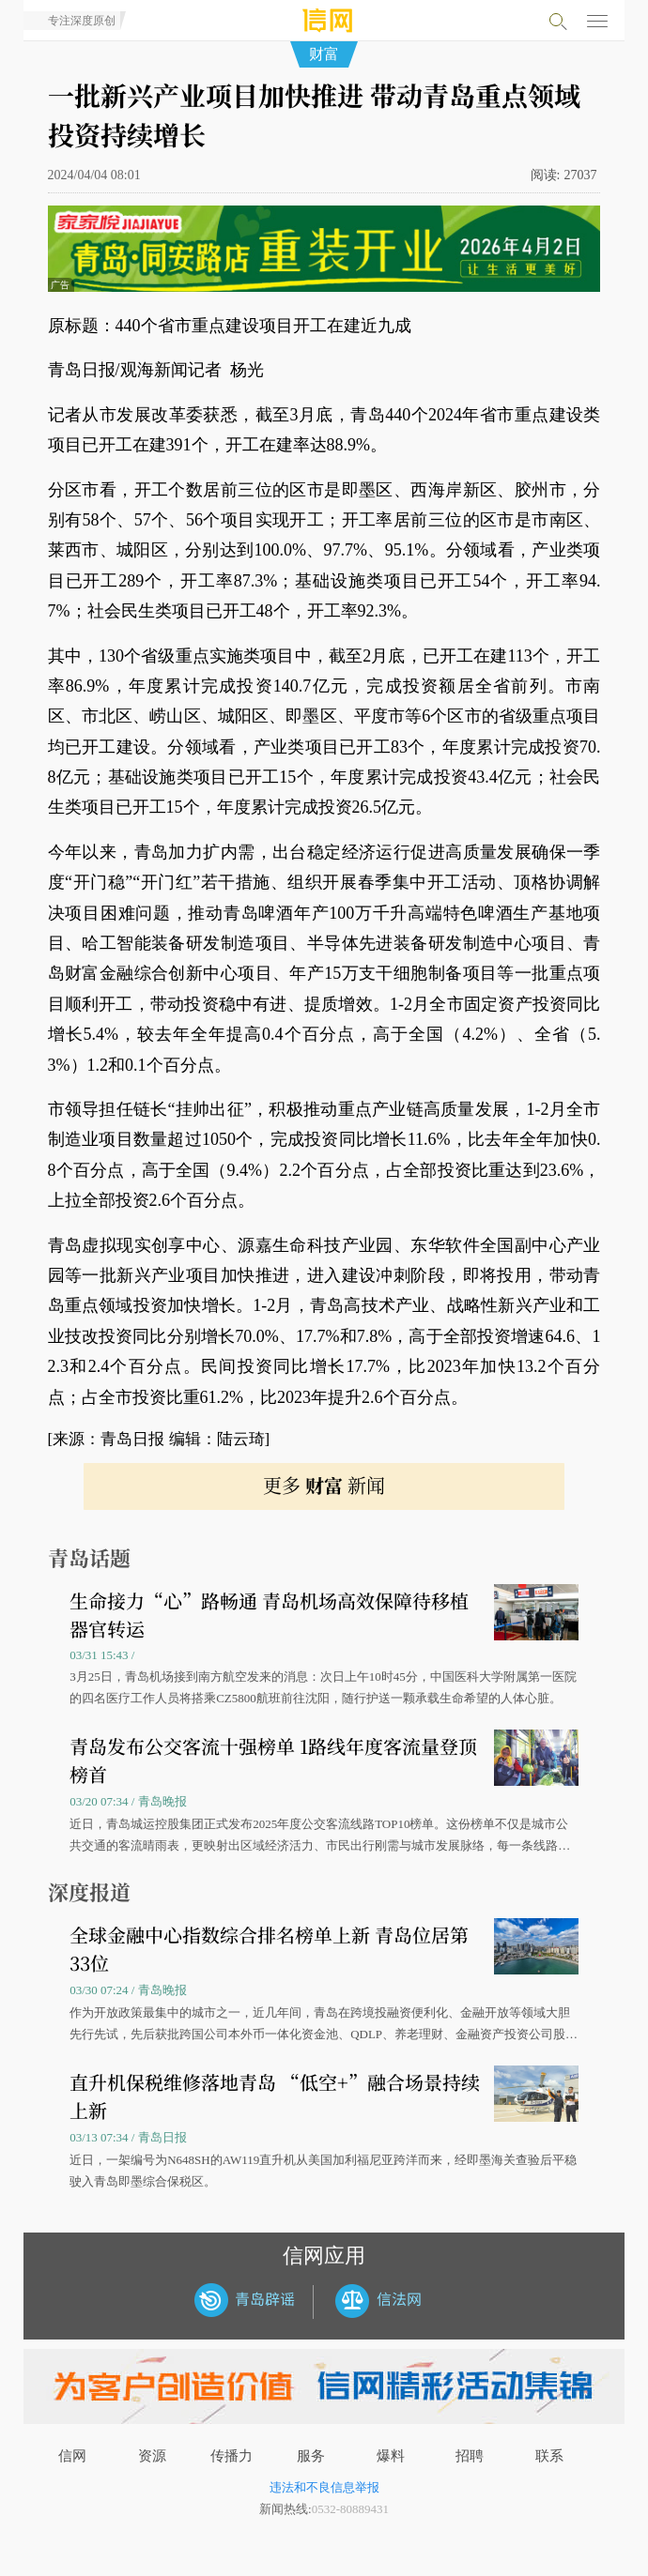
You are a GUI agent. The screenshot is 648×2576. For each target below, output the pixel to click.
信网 (72, 2455)
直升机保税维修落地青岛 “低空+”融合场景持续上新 (274, 2096)
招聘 (469, 2455)
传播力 (231, 2455)
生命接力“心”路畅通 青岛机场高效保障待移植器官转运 (269, 1614)
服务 (311, 2455)
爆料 (391, 2455)
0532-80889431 (350, 2509)
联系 (549, 2455)
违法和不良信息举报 (324, 2487)
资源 (152, 2455)
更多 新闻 (324, 1485)
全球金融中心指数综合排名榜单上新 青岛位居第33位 (269, 1948)
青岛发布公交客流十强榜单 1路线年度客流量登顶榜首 (273, 1760)
